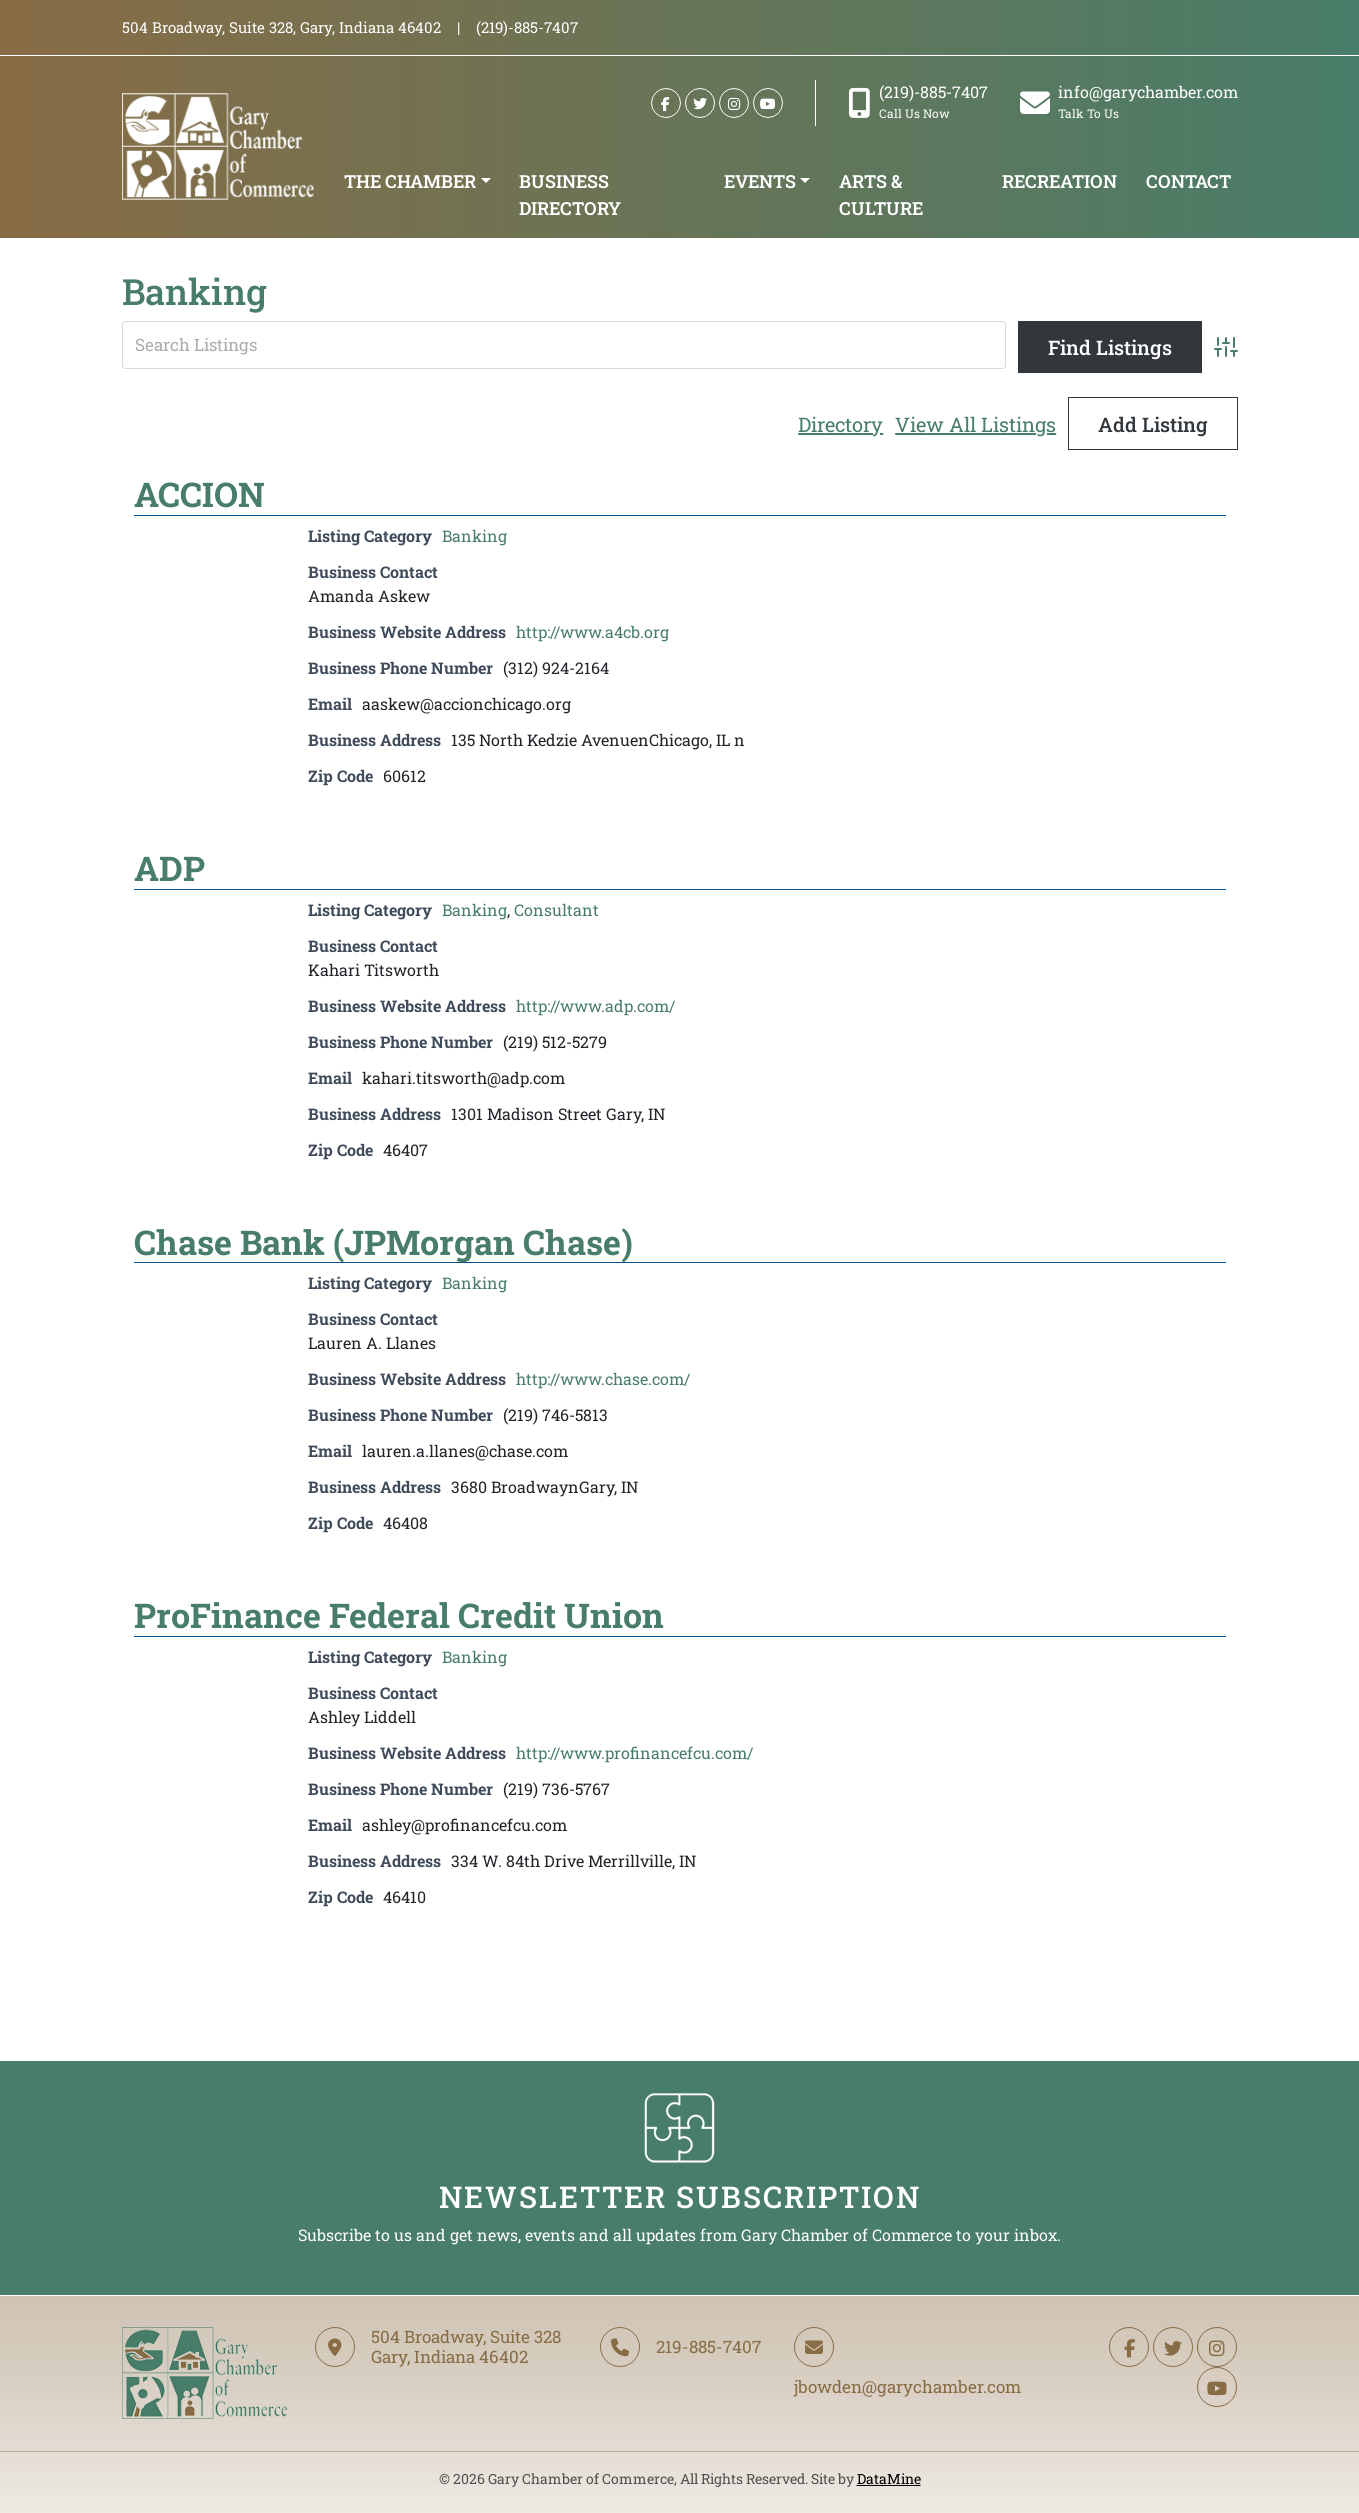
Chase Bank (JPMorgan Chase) (383, 1241)
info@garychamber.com (1129, 101)
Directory (840, 424)
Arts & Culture (881, 194)
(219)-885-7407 (918, 101)
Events (760, 181)
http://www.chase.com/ (603, 1378)
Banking (474, 535)
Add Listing (1153, 424)
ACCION (199, 493)
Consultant (556, 909)
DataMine (889, 2478)
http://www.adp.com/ (595, 1005)
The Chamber (410, 181)
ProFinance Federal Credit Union (399, 1614)
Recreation (1059, 181)
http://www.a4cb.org (592, 631)
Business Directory (570, 194)
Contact (1188, 181)
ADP (169, 867)
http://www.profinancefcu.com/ (634, 1752)
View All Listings (975, 424)
